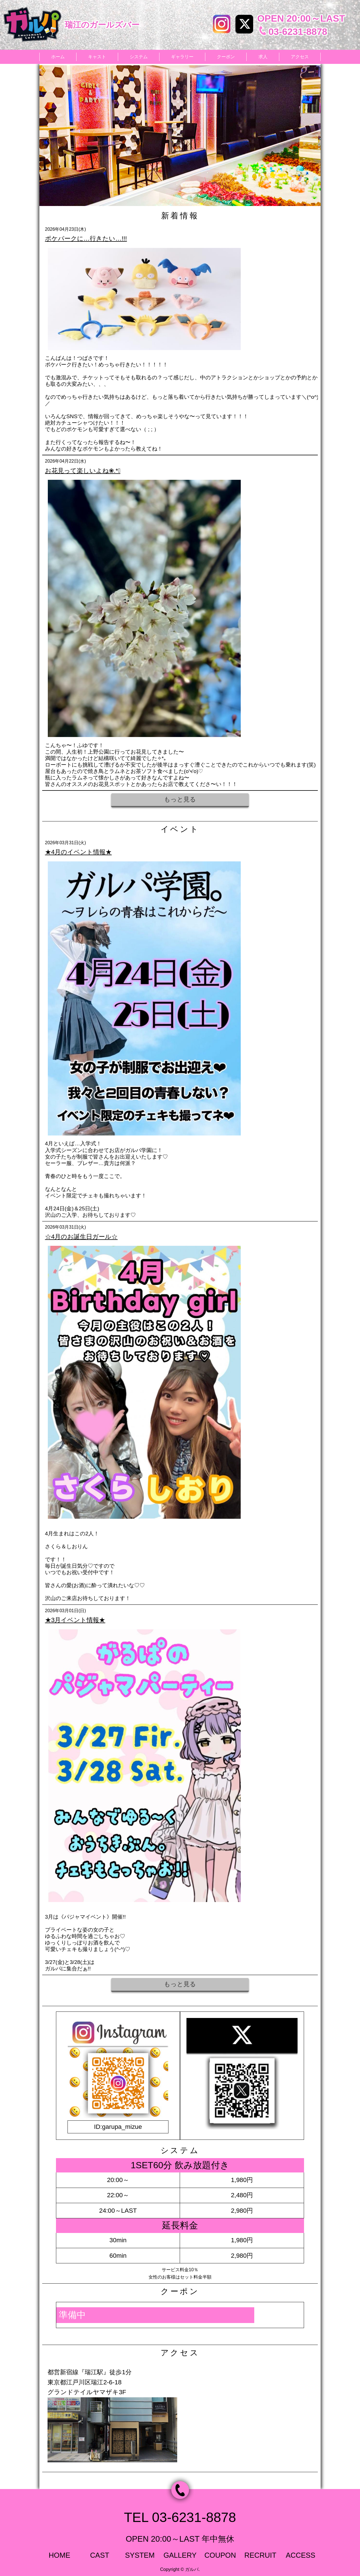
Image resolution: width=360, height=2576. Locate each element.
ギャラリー (182, 56)
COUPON (220, 2555)
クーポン (226, 56)
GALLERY (180, 2555)
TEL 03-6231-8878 (180, 2517)
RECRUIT (260, 2555)
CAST (99, 2555)
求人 (262, 56)
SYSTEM (139, 2555)
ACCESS (300, 2555)
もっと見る (180, 799)
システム (139, 56)
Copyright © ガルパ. (180, 2569)
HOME (59, 2555)
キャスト (97, 56)
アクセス (300, 56)
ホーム (58, 56)
